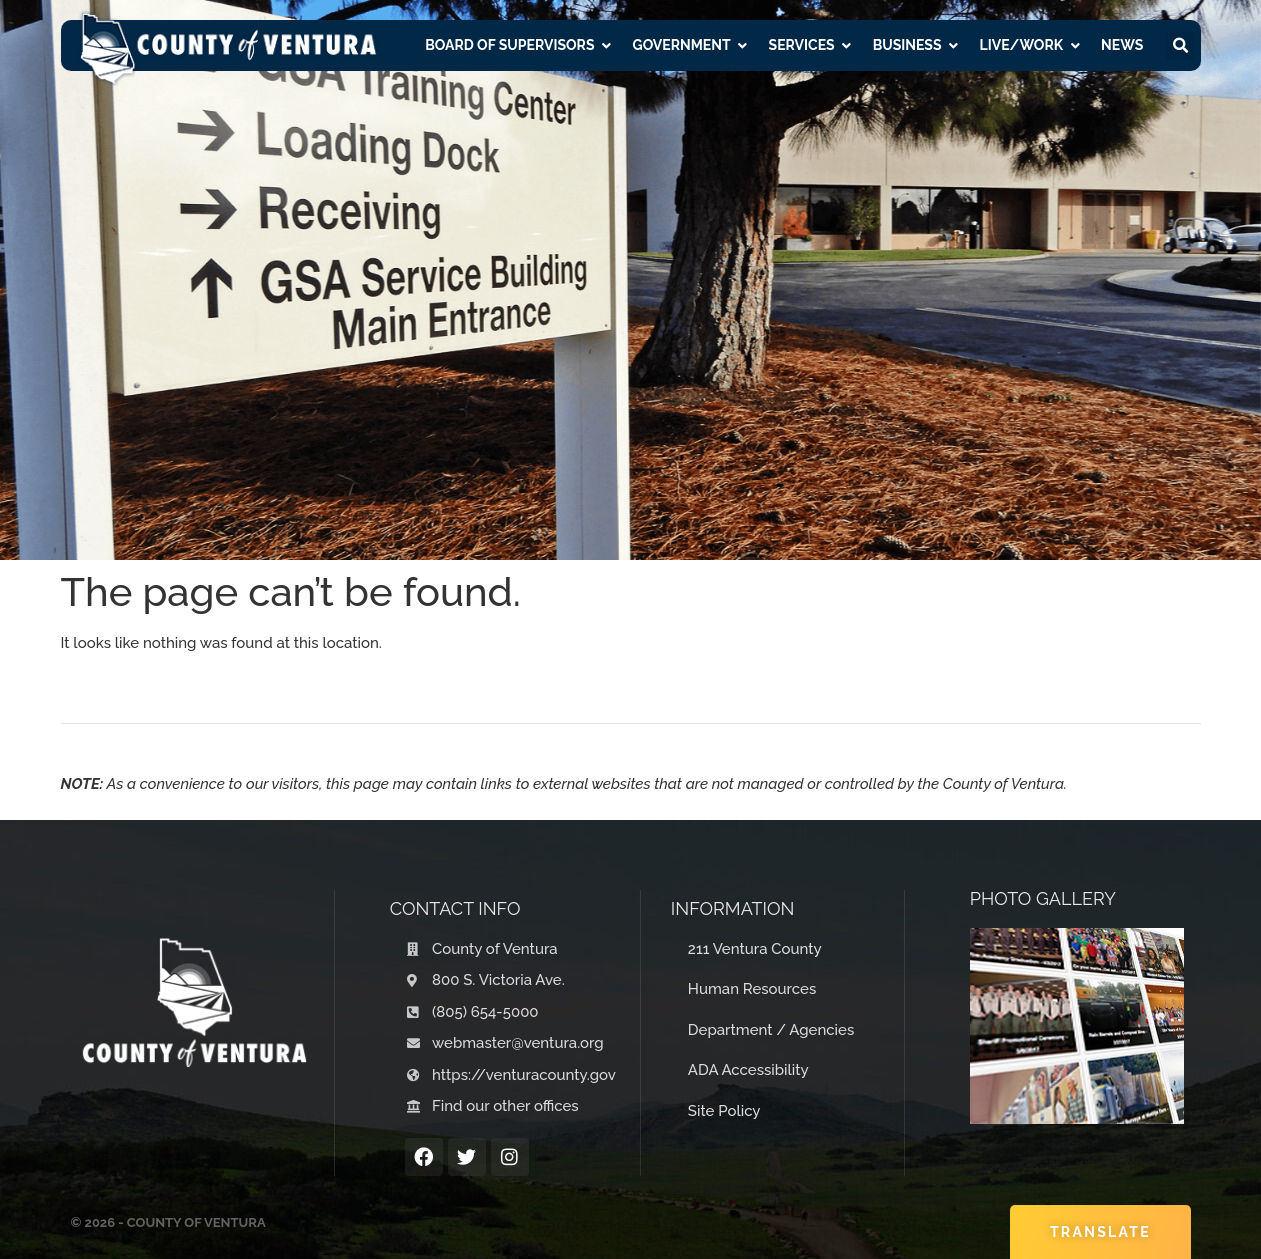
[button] (1180, 46)
